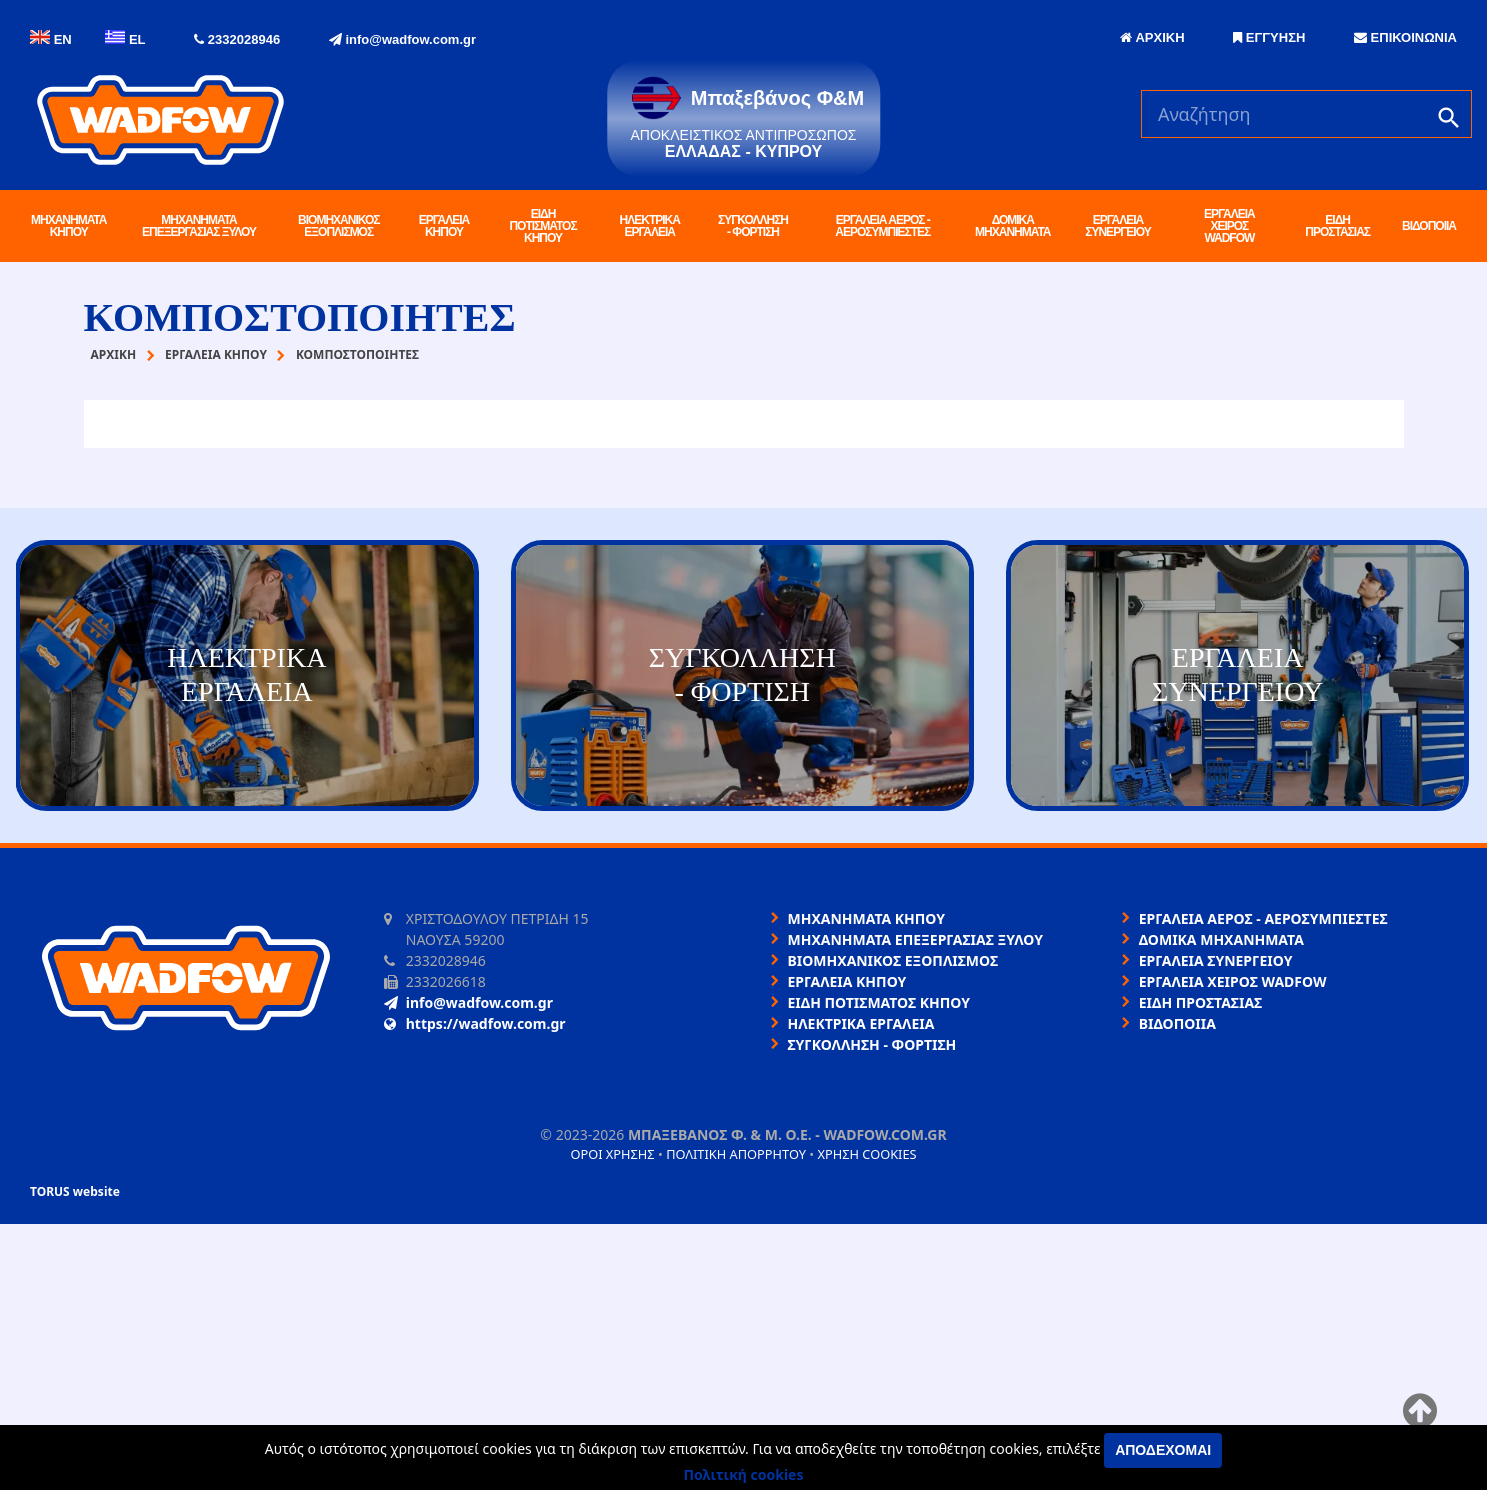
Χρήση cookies (866, 1154)
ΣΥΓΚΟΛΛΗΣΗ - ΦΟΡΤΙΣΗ (753, 226)
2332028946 (237, 39)
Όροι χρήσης (612, 1154)
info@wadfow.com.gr (402, 39)
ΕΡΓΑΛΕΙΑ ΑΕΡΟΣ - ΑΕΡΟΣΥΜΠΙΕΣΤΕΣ (882, 226)
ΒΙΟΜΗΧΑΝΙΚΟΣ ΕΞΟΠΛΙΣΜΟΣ (338, 226)
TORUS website (75, 1191)
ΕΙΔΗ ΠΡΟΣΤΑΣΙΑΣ (1337, 226)
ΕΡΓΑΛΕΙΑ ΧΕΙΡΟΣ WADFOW (1229, 226)
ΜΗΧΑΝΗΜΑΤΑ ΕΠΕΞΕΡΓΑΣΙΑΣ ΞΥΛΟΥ (199, 226)
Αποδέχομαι (1163, 1450)
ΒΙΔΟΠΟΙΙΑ (1429, 226)
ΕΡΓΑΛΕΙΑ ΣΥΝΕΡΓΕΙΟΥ (1117, 226)
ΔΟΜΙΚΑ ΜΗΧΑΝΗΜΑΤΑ (1012, 226)
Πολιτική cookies (744, 1474)
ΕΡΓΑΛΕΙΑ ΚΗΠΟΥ (444, 226)
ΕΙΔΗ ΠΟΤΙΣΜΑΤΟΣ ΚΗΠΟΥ (542, 226)
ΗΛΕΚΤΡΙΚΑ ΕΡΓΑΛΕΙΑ (650, 226)
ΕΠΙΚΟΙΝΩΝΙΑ (1405, 37)
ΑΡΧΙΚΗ (1152, 37)
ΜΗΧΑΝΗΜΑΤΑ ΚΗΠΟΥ (68, 226)
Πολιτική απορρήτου (736, 1154)
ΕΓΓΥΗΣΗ (1269, 37)
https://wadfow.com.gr (475, 1023)
